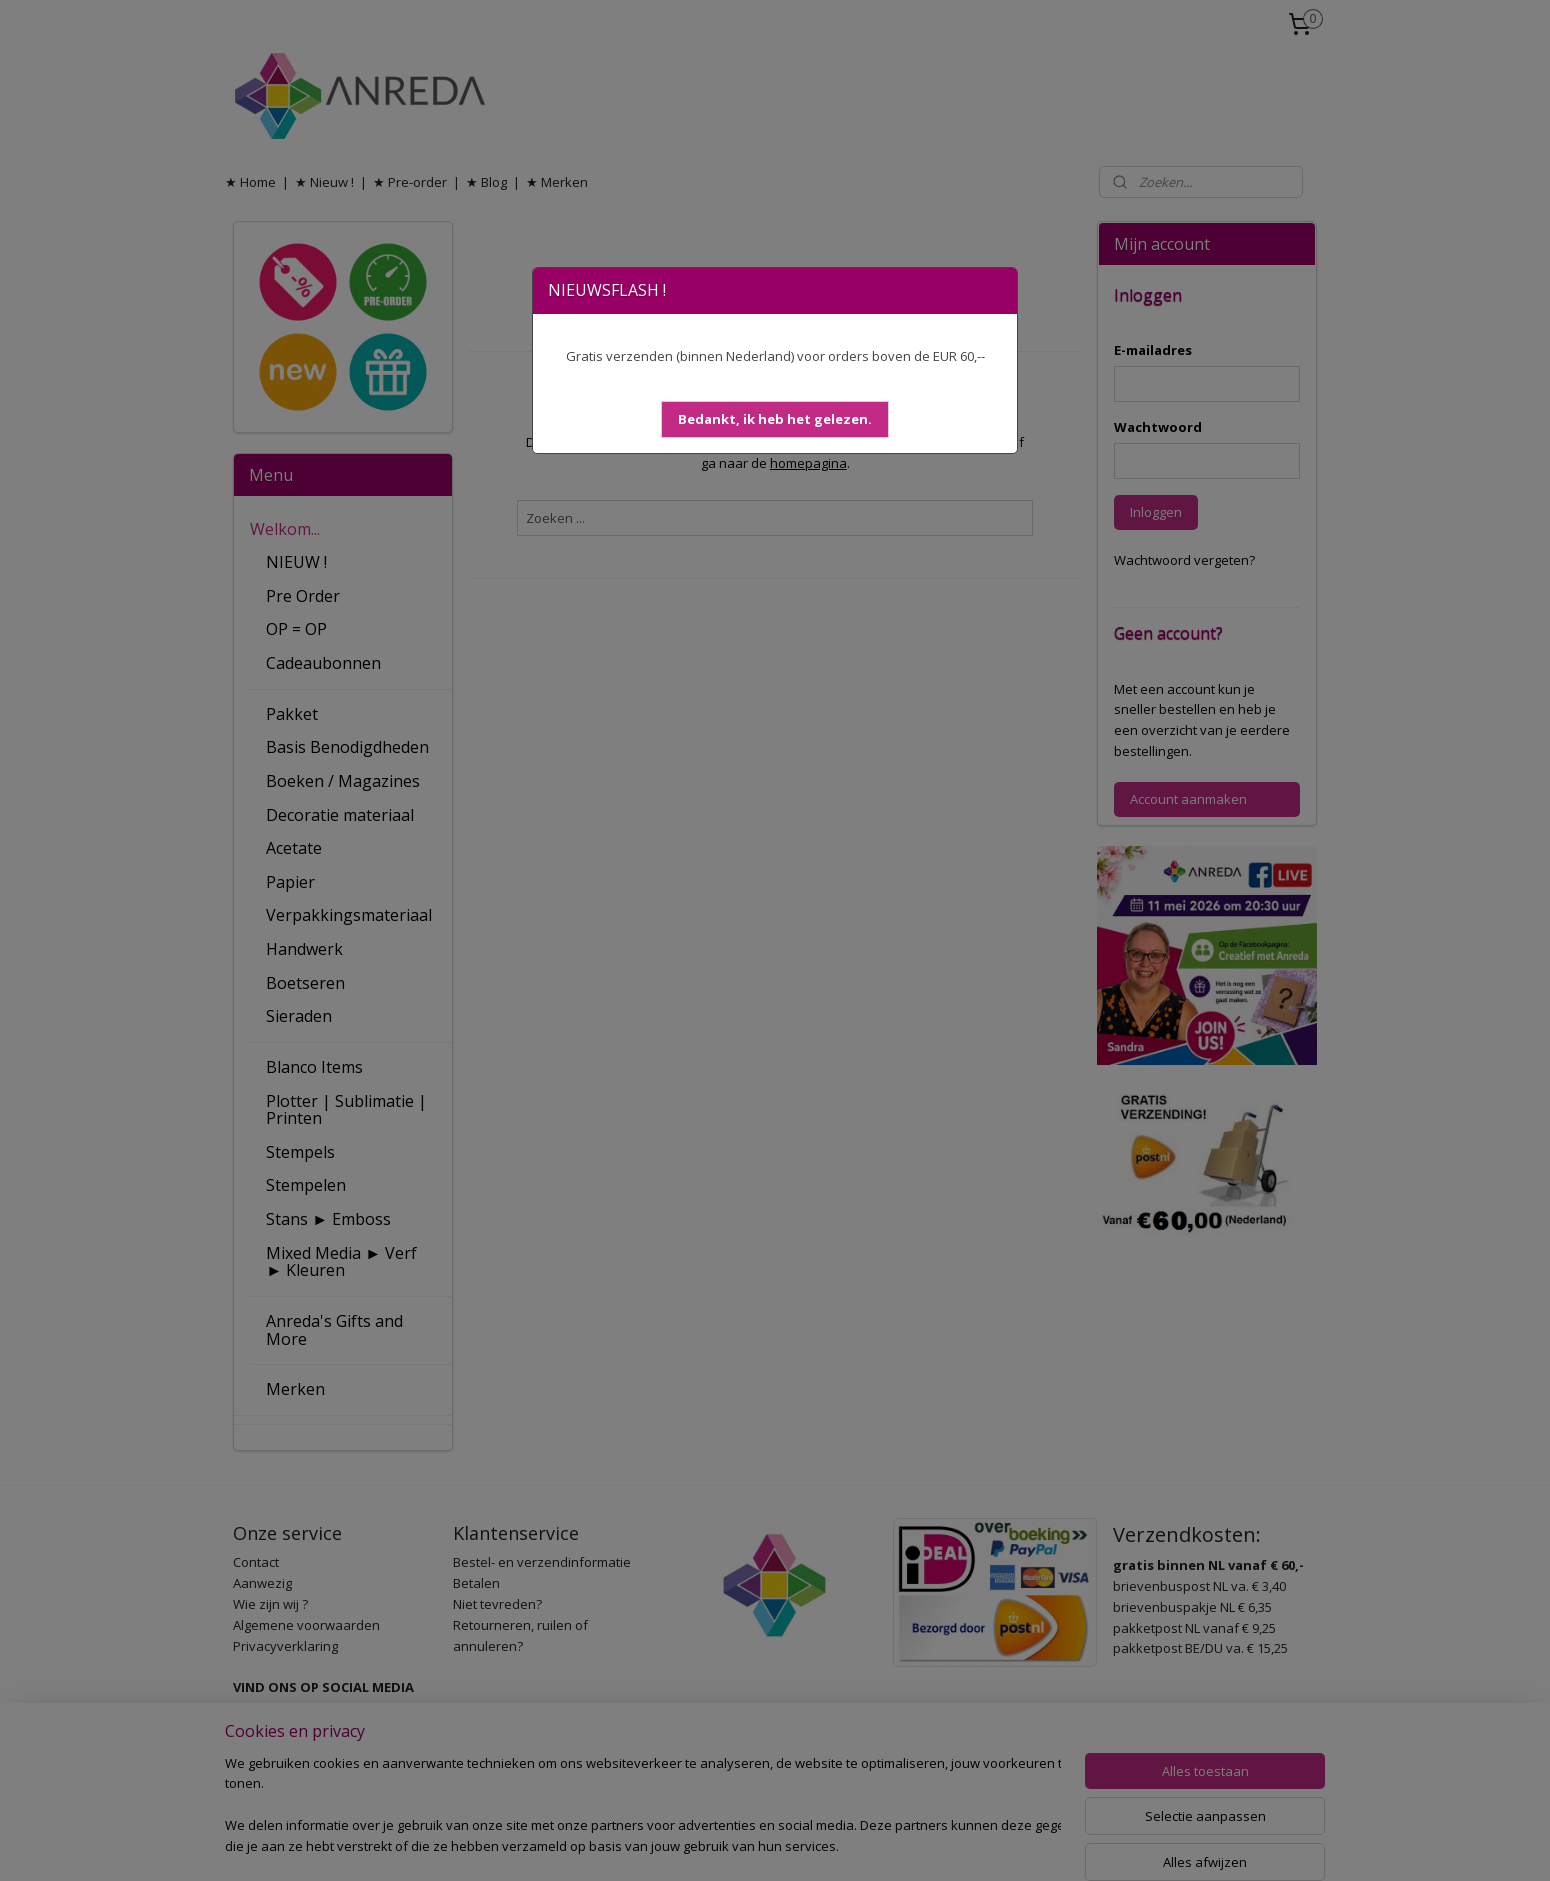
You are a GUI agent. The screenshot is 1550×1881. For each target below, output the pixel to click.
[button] (775, 419)
